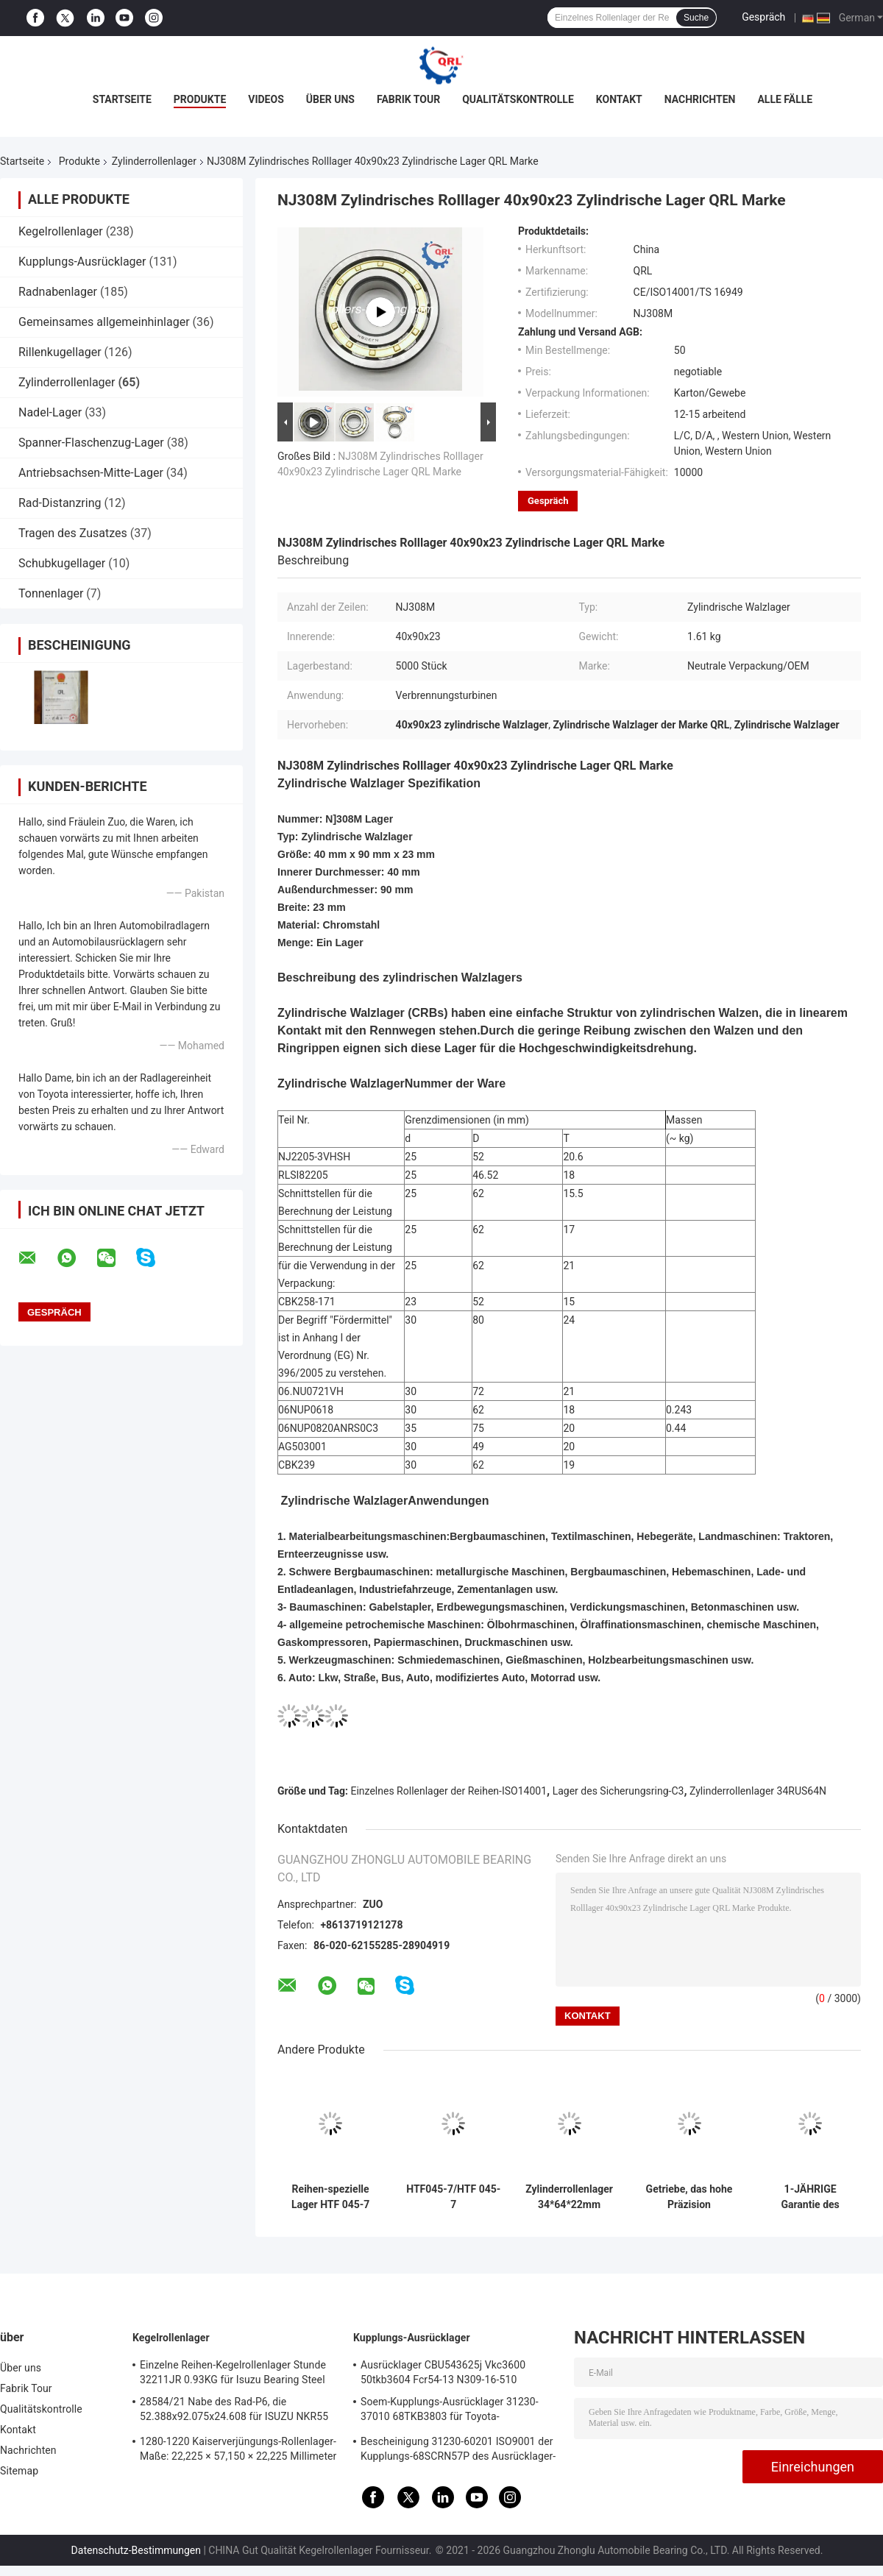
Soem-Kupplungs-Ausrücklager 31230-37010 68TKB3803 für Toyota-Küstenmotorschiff (450, 2411)
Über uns (330, 99)
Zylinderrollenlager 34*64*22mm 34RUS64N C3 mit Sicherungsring (569, 2197)
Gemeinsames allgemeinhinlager (104, 322)
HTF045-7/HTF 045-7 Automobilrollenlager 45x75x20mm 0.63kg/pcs (453, 2197)
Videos (266, 99)
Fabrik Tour (408, 99)
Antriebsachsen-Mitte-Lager (90, 473)
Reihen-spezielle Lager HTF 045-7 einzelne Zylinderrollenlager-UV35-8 (330, 2197)
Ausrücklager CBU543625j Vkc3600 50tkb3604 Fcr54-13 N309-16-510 (443, 2372)
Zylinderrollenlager (154, 161)
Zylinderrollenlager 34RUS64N (757, 1791)
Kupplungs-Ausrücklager (82, 262)
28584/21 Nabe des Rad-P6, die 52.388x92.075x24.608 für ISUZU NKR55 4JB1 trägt (234, 2411)
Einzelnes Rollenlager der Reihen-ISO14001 (449, 1791)
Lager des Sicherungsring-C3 (618, 1791)
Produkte (200, 99)
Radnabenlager (57, 292)
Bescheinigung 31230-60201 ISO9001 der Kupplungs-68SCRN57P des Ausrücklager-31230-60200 (458, 2450)
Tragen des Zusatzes (72, 533)
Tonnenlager (50, 593)
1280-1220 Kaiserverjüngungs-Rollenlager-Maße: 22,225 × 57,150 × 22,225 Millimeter (238, 2448)
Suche (696, 18)
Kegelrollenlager (60, 231)
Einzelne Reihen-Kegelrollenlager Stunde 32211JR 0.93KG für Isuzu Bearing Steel (233, 2372)
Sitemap (19, 2471)
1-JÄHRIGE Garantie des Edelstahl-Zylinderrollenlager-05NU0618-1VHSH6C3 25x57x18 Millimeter (810, 2197)
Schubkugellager (61, 563)
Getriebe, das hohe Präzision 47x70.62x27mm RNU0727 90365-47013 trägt (689, 2197)
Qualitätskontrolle (518, 99)
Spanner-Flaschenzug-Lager (91, 443)
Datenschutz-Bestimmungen (136, 2550)
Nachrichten (700, 99)
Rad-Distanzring (60, 503)
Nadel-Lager (50, 412)
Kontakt (619, 99)
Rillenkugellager (60, 352)
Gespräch (763, 17)
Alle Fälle (784, 99)
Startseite (122, 99)
